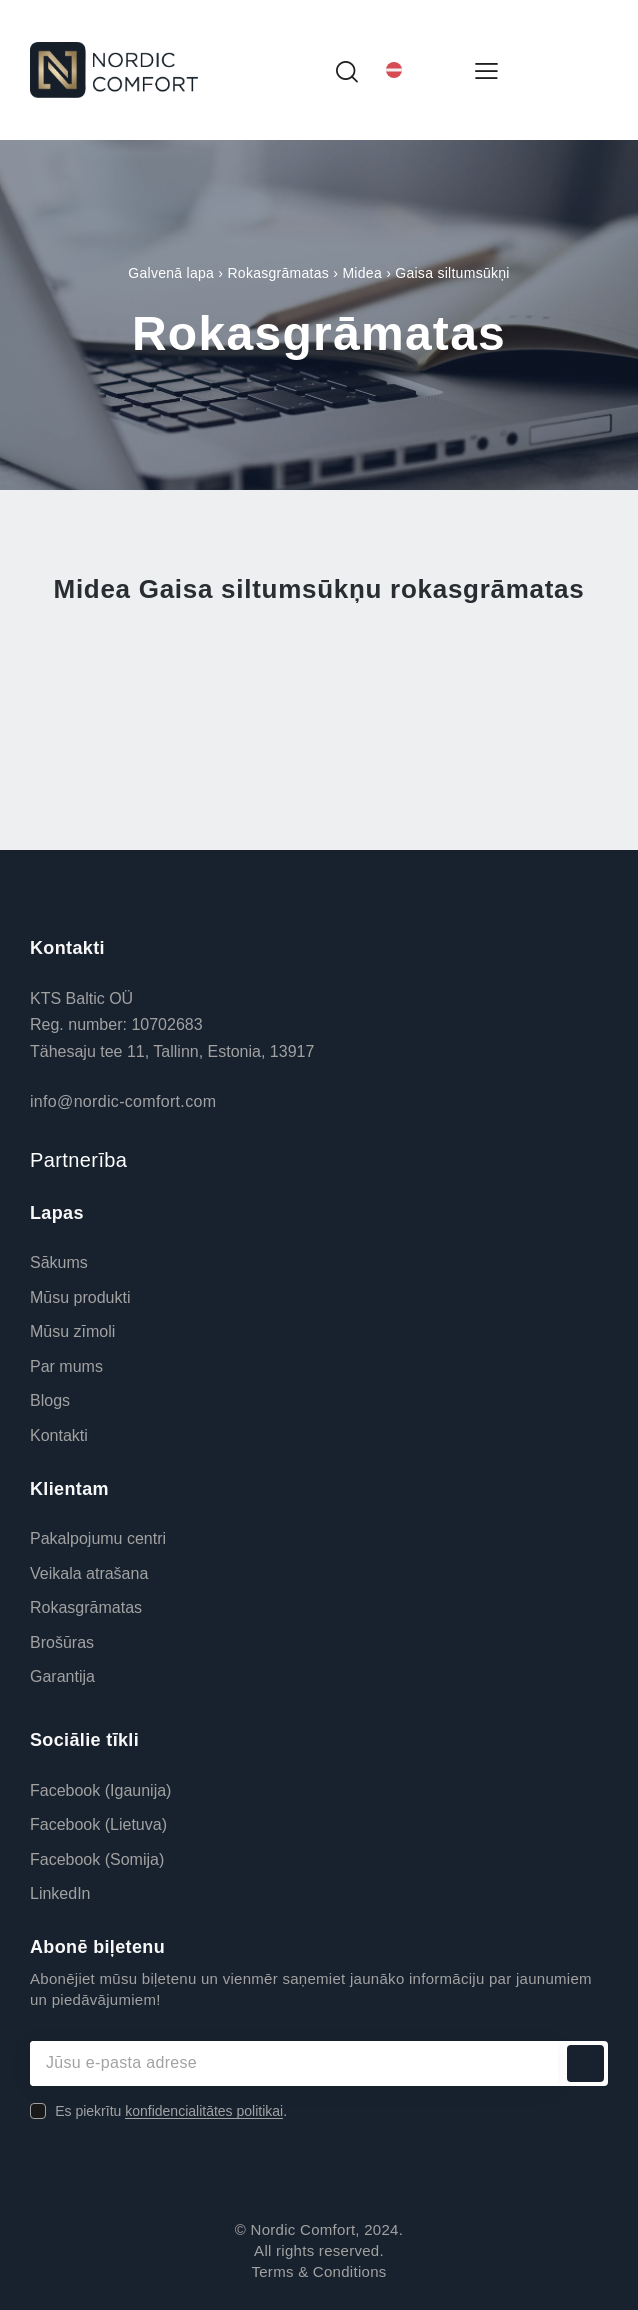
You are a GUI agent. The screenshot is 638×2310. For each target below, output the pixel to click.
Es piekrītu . (171, 2111)
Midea (362, 273)
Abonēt (585, 2063)
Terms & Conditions (318, 2271)
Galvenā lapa (171, 273)
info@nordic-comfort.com (123, 1101)
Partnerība (78, 1160)
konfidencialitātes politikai (204, 2111)
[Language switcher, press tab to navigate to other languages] (416, 70)
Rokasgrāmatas (278, 273)
